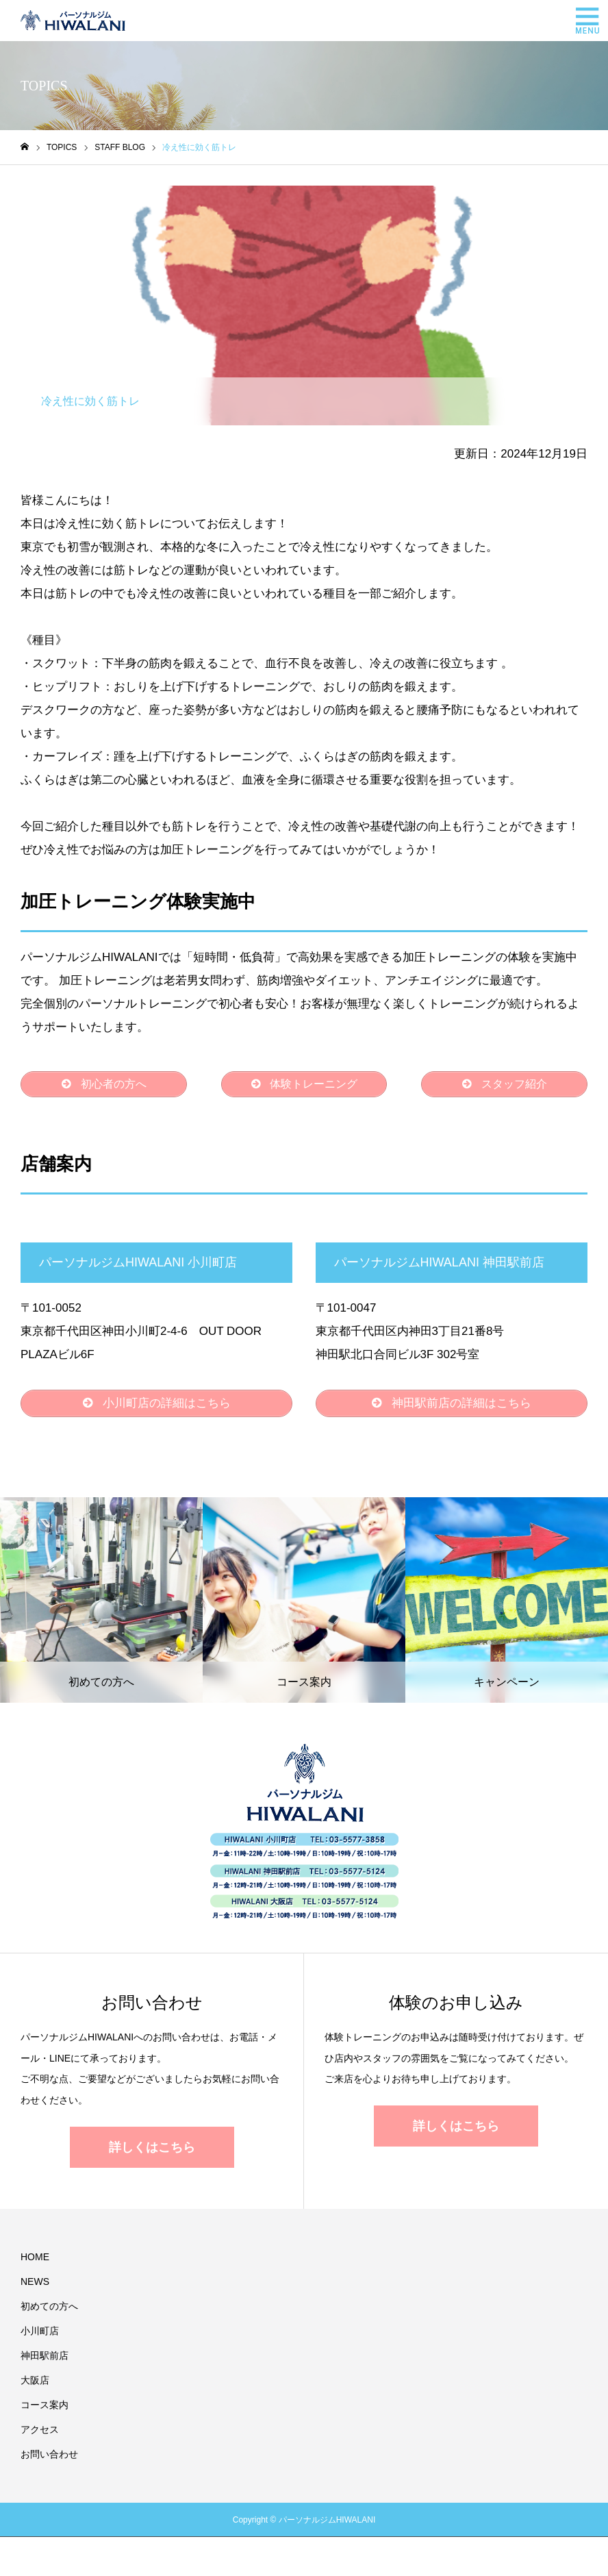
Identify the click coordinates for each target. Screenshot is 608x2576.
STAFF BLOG (68, 197)
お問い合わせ (49, 2458)
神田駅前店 (44, 2360)
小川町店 (40, 2335)
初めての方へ (49, 2310)
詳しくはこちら (152, 2152)
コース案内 (44, 2409)
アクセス (40, 2434)
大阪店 (35, 2384)
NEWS (35, 2286)
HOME (35, 2261)
